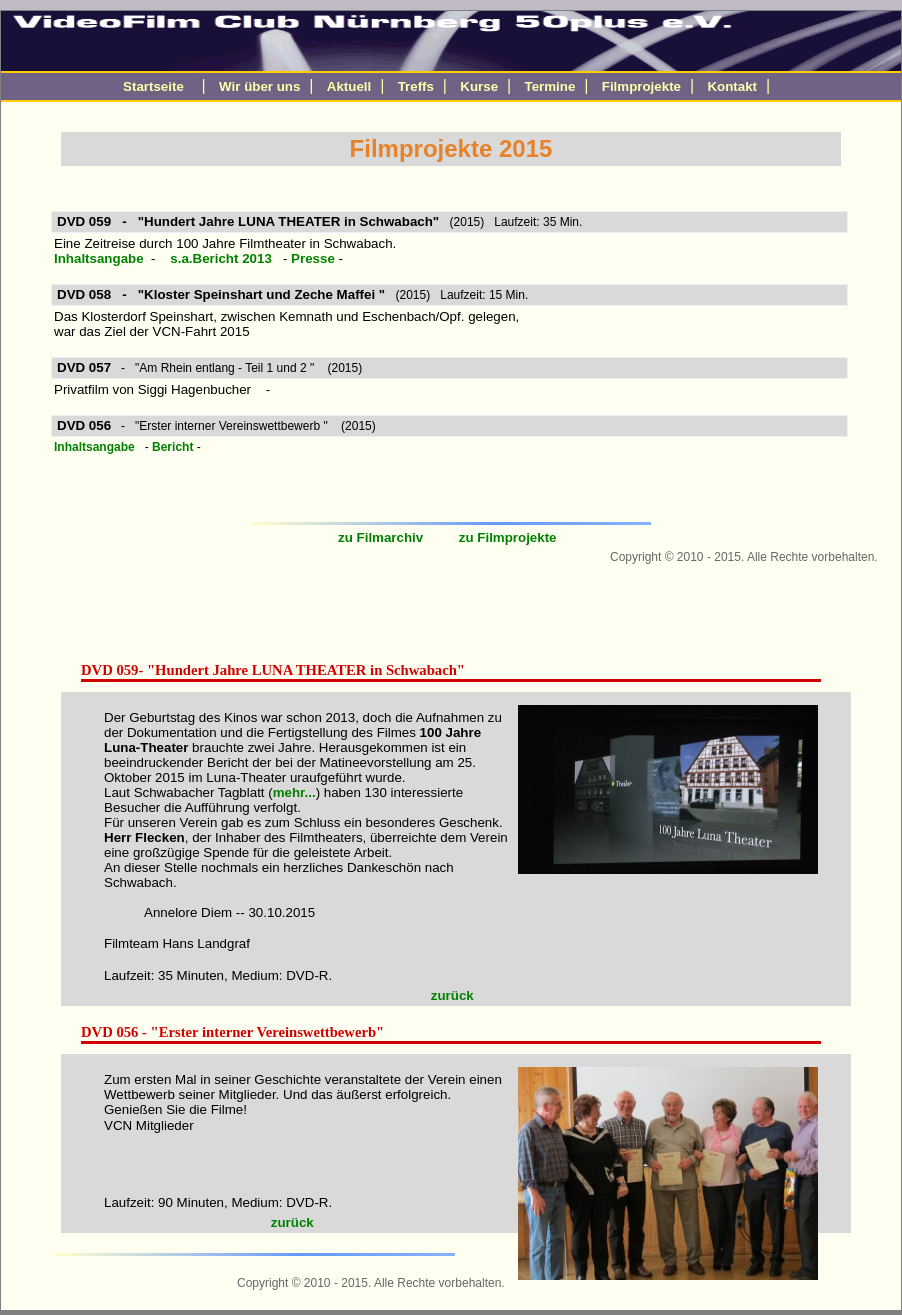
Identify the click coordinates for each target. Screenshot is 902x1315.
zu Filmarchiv (382, 537)
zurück (454, 995)
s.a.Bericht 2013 (221, 258)
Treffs (416, 86)
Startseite (153, 86)
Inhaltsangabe (99, 258)
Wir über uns (259, 86)
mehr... (294, 792)
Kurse (479, 86)
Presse (314, 258)
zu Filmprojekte (509, 537)
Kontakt (732, 86)
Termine (550, 86)
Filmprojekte (641, 86)
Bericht (174, 447)
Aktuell (349, 86)
